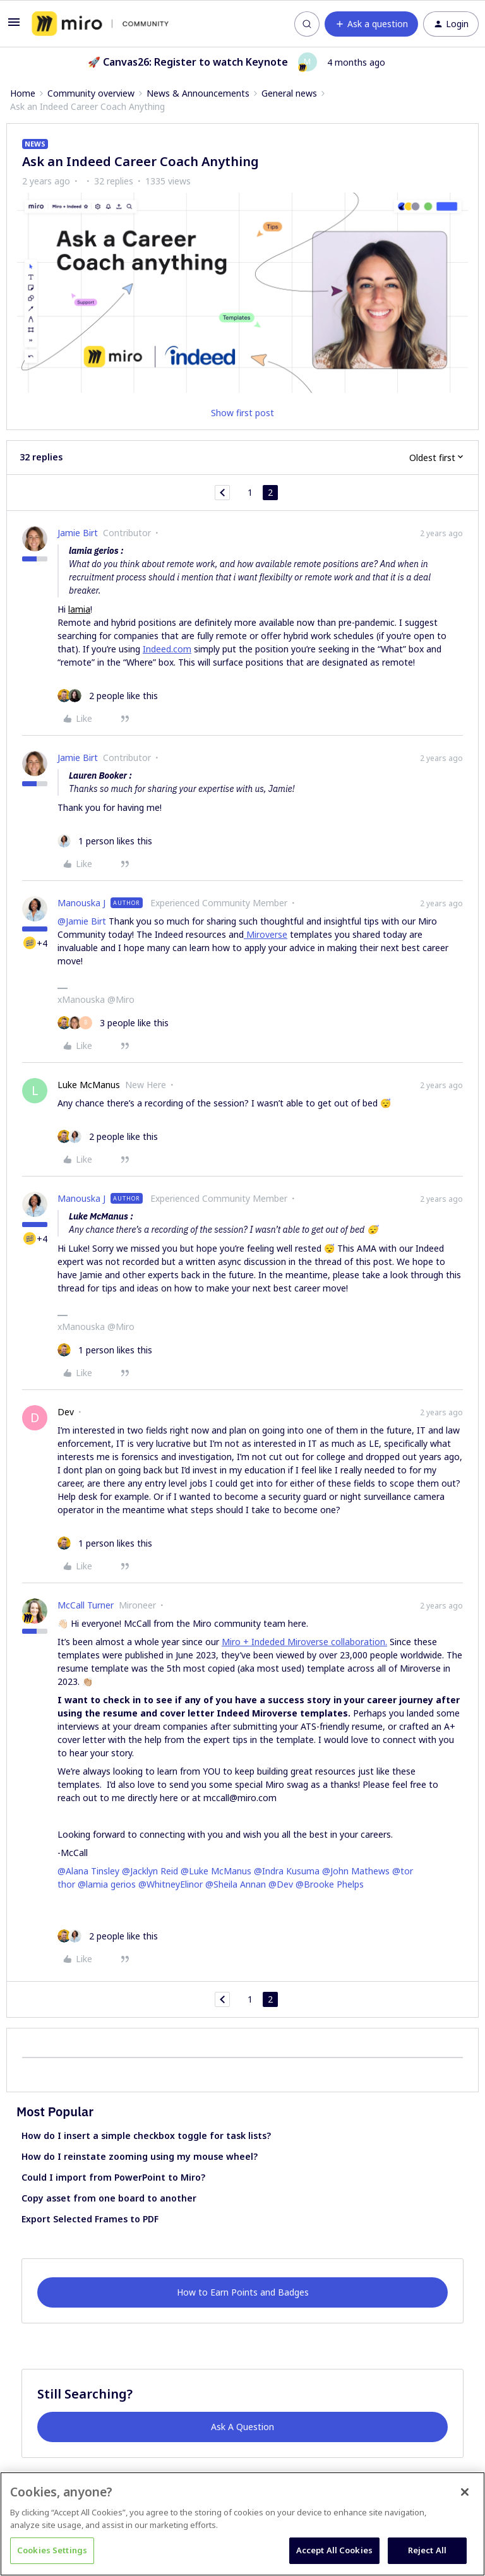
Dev (65, 1412)
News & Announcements (198, 93)
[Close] (465, 2492)
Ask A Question (242, 2427)
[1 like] (104, 841)
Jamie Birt (77, 533)
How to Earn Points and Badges (243, 2292)
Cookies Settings (52, 2550)
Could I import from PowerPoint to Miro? (113, 2177)
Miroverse (265, 934)
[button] (13, 26)
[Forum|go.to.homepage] (100, 24)
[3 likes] (113, 1022)
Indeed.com (167, 649)
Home (22, 93)
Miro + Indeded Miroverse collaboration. (304, 1642)
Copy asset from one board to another (108, 2198)
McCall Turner (85, 1605)
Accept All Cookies (334, 2550)
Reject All (427, 2550)
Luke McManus (88, 1085)
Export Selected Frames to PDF (90, 2219)
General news (289, 93)
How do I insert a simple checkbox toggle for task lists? (146, 2136)
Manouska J (81, 903)
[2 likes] (107, 695)
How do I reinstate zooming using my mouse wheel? (139, 2156)
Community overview (91, 93)
